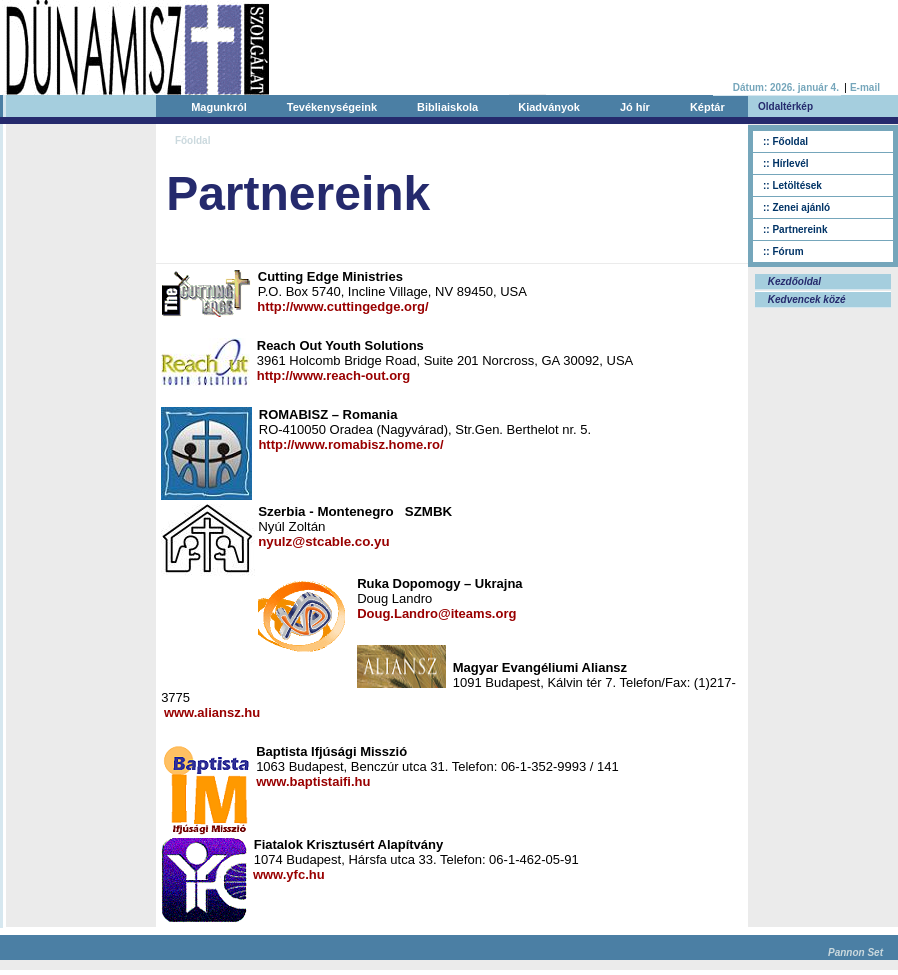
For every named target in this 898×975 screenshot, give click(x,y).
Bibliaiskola (447, 107)
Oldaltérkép (785, 106)
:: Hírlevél (786, 163)
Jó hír (635, 107)
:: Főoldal (785, 141)
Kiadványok (549, 107)
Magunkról (219, 107)
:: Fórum (783, 251)
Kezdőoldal (793, 281)
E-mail (865, 87)
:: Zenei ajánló (796, 207)
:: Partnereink (795, 229)
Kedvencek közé (805, 299)
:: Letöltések (792, 185)
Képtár (707, 107)
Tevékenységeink (332, 107)
